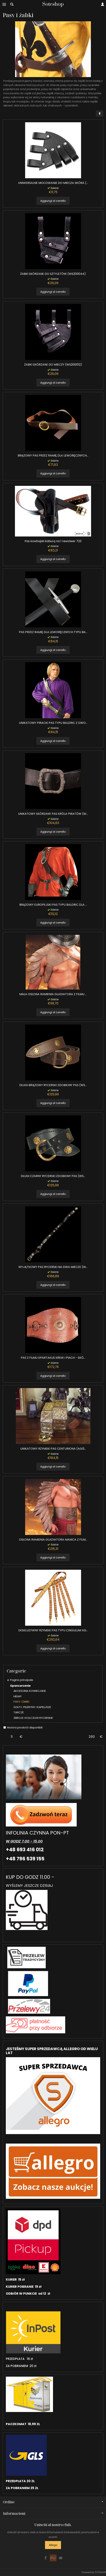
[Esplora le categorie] (4, 4)
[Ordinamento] (99, 113)
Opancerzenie (20, 1686)
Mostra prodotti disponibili (22, 1727)
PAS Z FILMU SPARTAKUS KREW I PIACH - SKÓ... (53, 1358)
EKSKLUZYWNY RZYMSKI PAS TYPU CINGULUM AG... (53, 1630)
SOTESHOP (100, 2572)
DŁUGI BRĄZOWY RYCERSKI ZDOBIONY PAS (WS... (53, 1085)
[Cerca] (11, 4)
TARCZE (18, 1712)
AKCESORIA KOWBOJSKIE (29, 1691)
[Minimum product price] (11, 1736)
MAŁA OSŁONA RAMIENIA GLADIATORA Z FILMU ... (53, 994)
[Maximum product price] (92, 1736)
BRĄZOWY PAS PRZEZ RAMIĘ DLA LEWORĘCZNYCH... (53, 455)
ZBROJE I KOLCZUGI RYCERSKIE (33, 1718)
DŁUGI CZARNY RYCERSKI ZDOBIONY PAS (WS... (53, 1176)
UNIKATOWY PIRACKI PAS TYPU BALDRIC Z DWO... (53, 723)
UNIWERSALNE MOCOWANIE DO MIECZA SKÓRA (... (53, 183)
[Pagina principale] (53, 4)
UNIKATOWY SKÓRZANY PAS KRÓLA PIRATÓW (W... (53, 814)
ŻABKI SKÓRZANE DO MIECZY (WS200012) (53, 364)
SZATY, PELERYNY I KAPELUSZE (32, 1707)
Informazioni (53, 2513)
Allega (53, 2545)
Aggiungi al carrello (53, 201)
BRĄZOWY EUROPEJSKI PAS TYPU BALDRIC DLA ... (53, 905)
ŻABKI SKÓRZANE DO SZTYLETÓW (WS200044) (53, 274)
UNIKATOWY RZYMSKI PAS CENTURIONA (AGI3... (53, 1449)
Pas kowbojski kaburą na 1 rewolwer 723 (53, 541)
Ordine (53, 2501)
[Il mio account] (102, 4)
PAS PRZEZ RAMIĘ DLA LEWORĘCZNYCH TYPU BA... (53, 632)
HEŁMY (17, 1696)
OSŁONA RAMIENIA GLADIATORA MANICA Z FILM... (53, 1539)
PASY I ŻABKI (21, 1701)
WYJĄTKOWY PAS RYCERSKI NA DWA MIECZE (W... (53, 1267)
